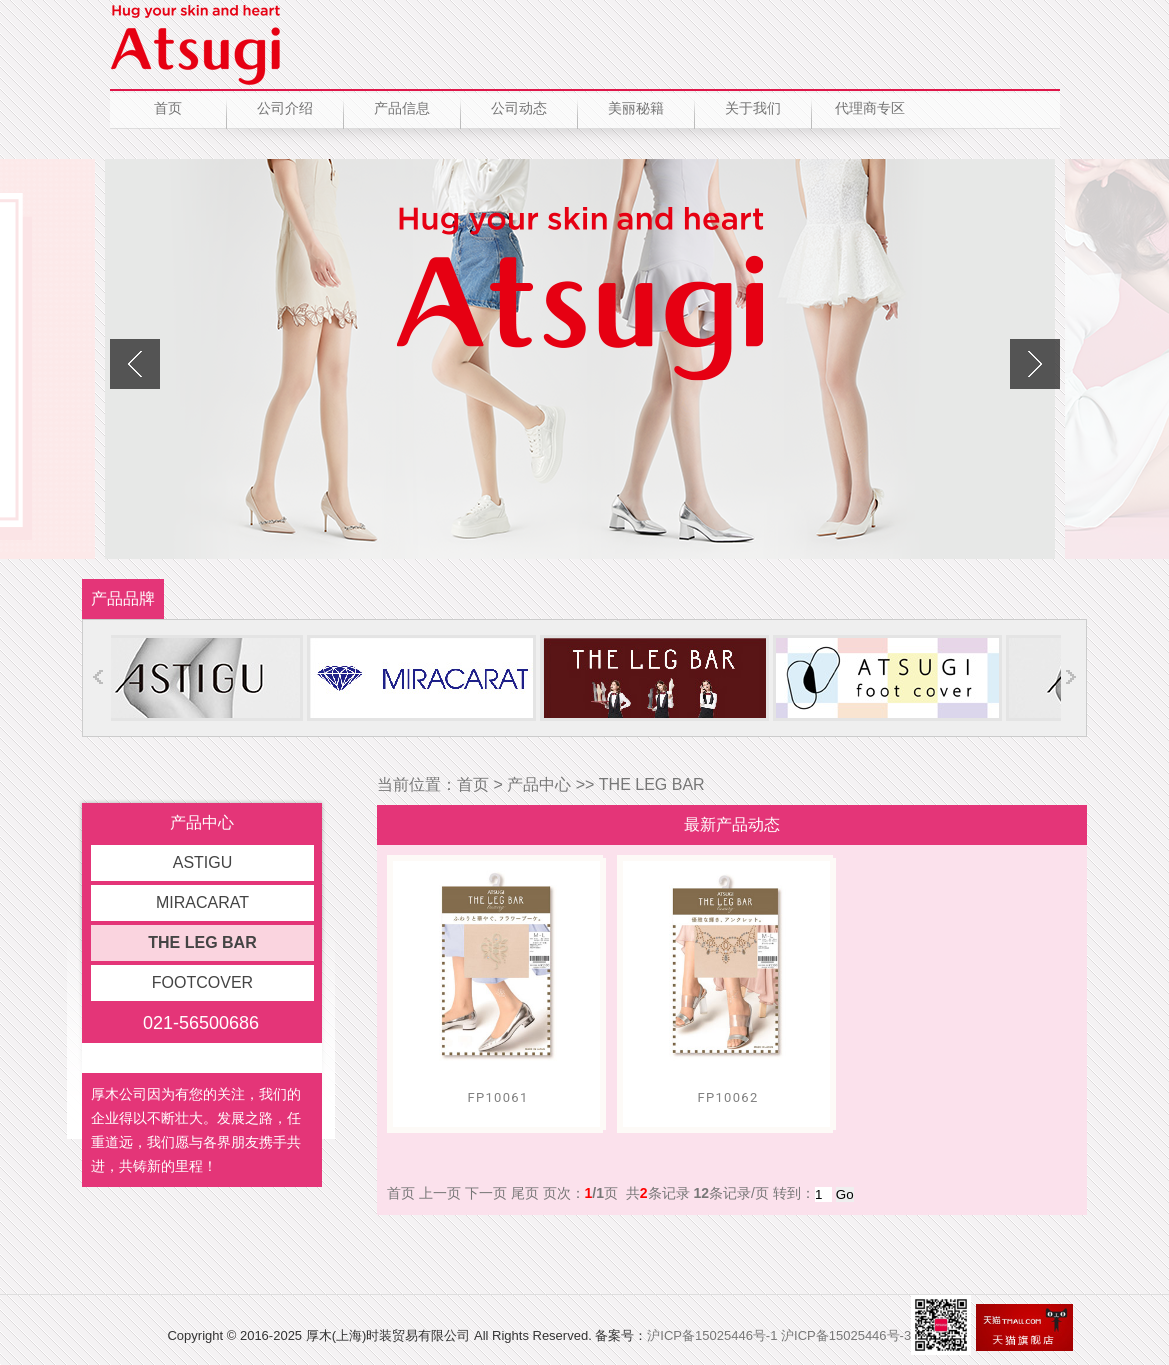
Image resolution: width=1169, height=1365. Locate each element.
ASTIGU (203, 862)
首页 (168, 108)
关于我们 (753, 108)
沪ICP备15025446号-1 (712, 1335)
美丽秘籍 (636, 108)
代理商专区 (870, 108)
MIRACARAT (202, 902)
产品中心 (539, 784)
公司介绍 (285, 108)
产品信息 (402, 108)
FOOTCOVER (202, 982)
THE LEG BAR (202, 942)
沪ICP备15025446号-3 (846, 1335)
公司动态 (519, 108)
